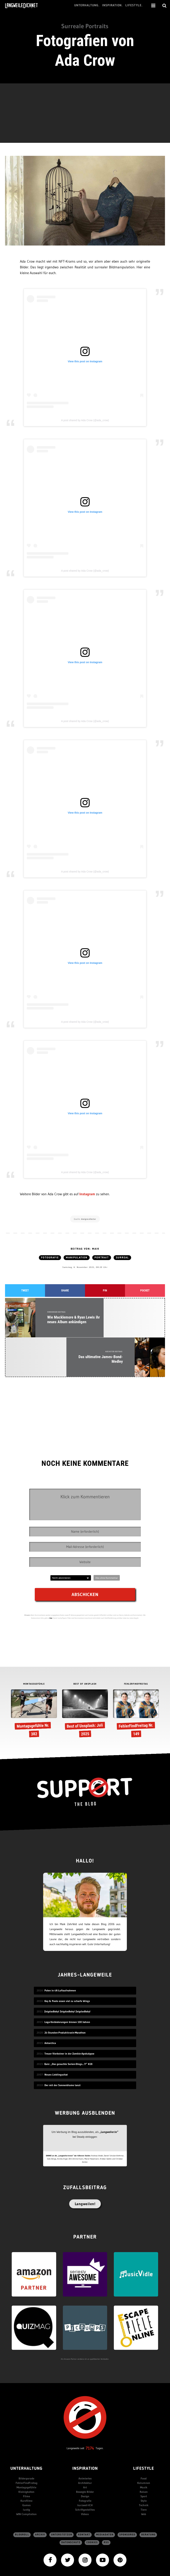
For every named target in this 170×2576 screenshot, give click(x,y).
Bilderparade (26, 2431)
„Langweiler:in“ (109, 2084)
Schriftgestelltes (85, 2462)
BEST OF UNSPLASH (85, 1637)
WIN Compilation (26, 2467)
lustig (26, 2462)
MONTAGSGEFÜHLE (34, 1637)
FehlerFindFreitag (26, 2435)
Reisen (144, 2444)
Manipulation (76, 1257)
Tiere (144, 2462)
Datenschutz (71, 2495)
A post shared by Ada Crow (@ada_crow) (85, 420)
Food (144, 2431)
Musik (143, 2440)
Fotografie (50, 1257)
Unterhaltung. (87, 5)
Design (85, 2449)
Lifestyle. (134, 5)
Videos (85, 2467)
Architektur (85, 2435)
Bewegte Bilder (85, 2444)
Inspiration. (112, 5)
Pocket (145, 1290)
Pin (105, 1290)
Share (65, 1290)
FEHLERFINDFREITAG (136, 1637)
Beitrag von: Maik (85, 1249)
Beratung (148, 2487)
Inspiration (85, 2421)
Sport (143, 2449)
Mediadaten (104, 2487)
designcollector (88, 1219)
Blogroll (22, 2487)
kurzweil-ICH (85, 2458)
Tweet (25, 1290)
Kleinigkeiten (26, 2444)
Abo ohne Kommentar (106, 1530)
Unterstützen (61, 2487)
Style (144, 2453)
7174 (90, 2400)
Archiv (40, 2487)
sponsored (127, 2487)
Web (143, 2467)
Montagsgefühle (26, 2440)
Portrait (101, 1257)
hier (50, 1571)
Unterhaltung (26, 2421)
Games (26, 2458)
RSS (106, 2495)
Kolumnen (143, 2435)
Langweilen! (85, 2156)
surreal (122, 1257)
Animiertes (85, 2431)
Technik (143, 2458)
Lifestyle (143, 2421)
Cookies (92, 2495)
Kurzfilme (26, 2453)
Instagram (87, 1194)
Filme (26, 2449)
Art (85, 2440)
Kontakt (84, 2487)
